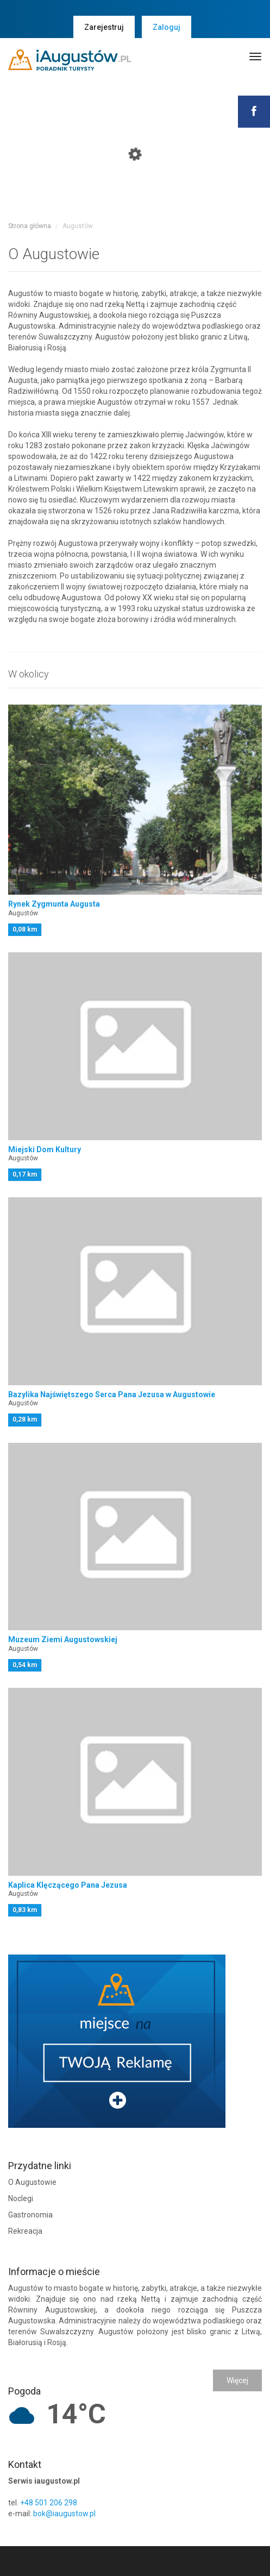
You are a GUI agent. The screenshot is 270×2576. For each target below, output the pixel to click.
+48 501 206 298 (48, 2502)
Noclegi (20, 2198)
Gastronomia (30, 2214)
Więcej (237, 2380)
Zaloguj (166, 27)
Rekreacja (25, 2231)
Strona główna (29, 226)
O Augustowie (32, 2182)
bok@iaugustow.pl (64, 2513)
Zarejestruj (104, 27)
